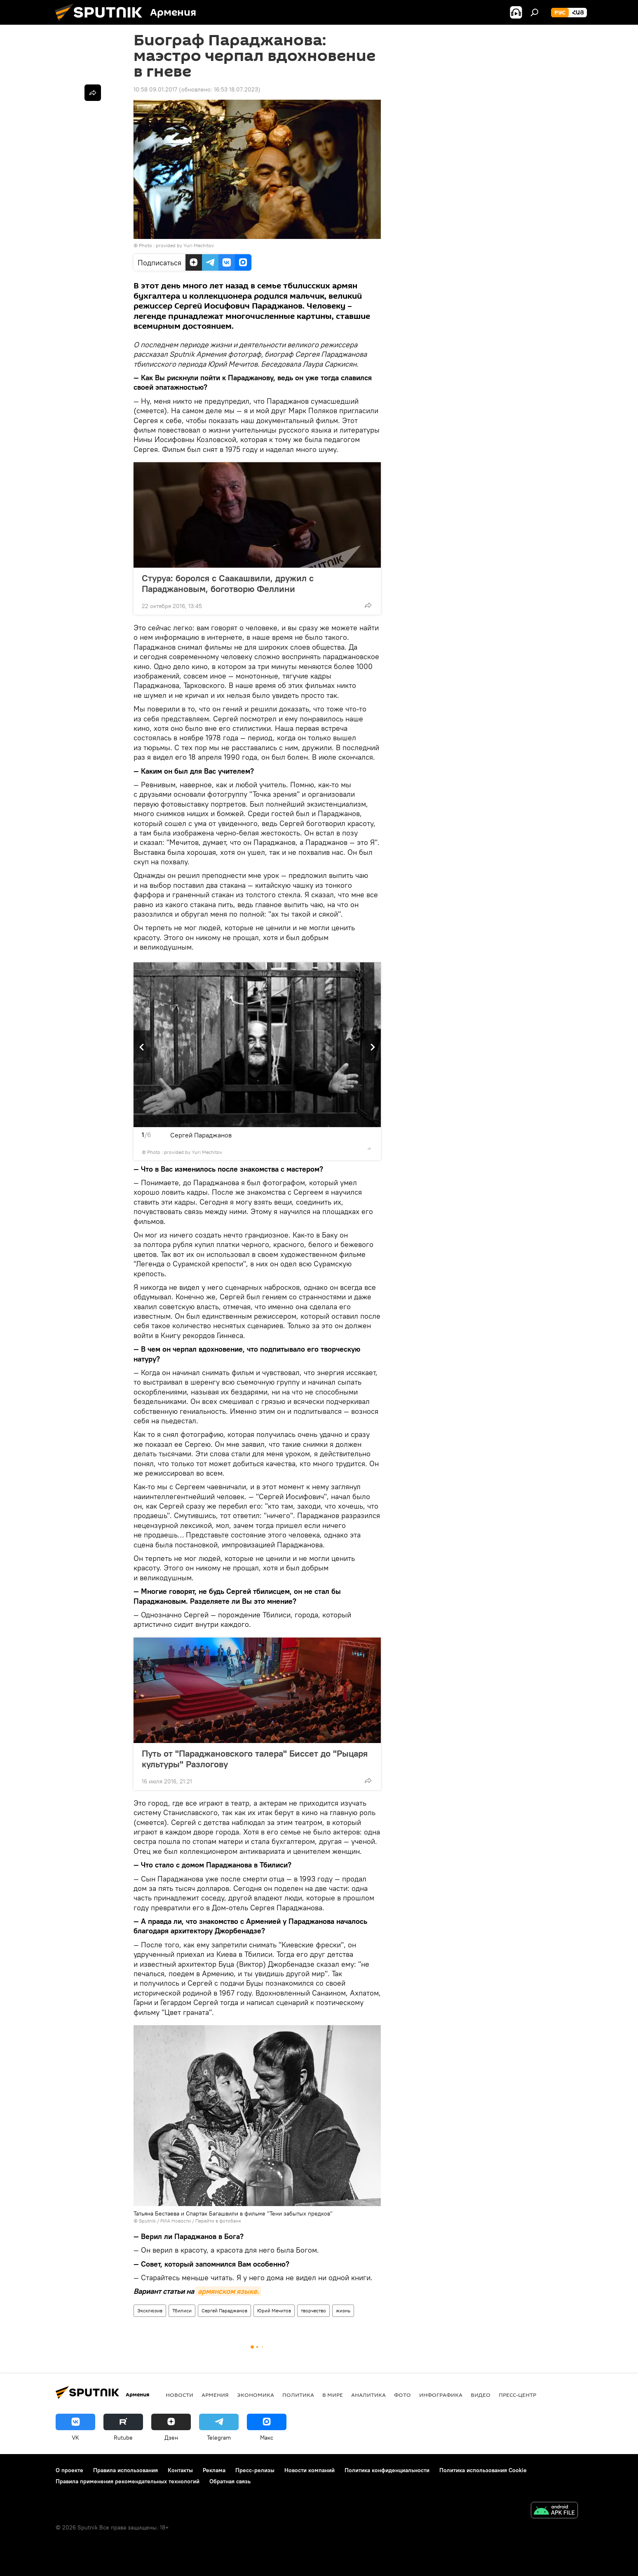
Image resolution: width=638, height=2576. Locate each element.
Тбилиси (182, 2310)
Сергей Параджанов (224, 2310)
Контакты (180, 2470)
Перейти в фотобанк (218, 2221)
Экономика (255, 2394)
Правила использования (125, 2470)
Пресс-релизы (254, 2470)
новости (179, 2394)
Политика (298, 2394)
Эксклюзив (149, 2310)
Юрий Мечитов (274, 2310)
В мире (332, 2394)
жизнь (343, 2310)
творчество (313, 2310)
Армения (215, 2394)
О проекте (69, 2470)
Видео (480, 2394)
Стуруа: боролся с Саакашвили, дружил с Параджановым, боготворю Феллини (228, 583)
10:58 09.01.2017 (155, 89)
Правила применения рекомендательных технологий (127, 2481)
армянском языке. (228, 2291)
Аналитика (368, 2394)
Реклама (214, 2470)
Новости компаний (309, 2470)
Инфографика (440, 2394)
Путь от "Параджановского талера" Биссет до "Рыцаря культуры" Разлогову (255, 1758)
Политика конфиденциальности (387, 2470)
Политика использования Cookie (483, 2470)
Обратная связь (230, 2481)
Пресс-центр (517, 2394)
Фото (402, 2394)
